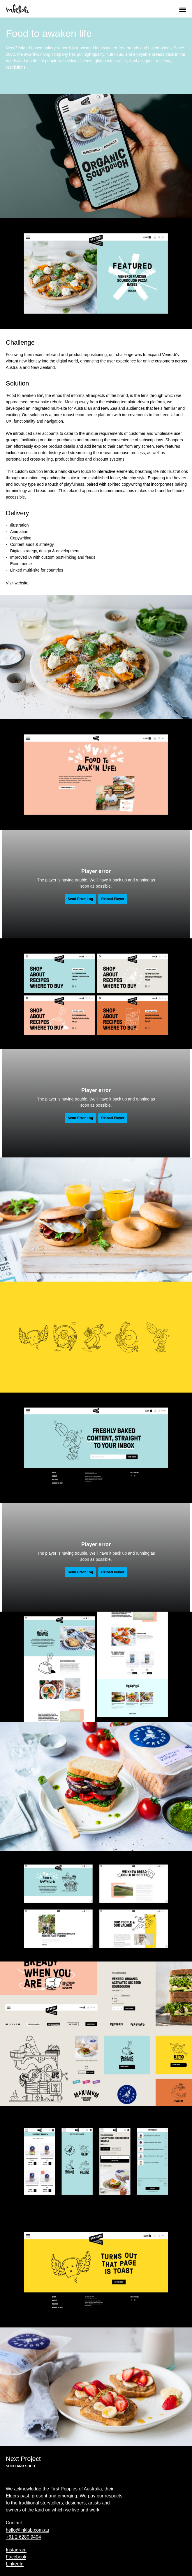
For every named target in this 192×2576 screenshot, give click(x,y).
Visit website (17, 583)
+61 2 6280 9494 (23, 2537)
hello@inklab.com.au (27, 2530)
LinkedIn (15, 2563)
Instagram (16, 2549)
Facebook (16, 2556)
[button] (182, 9)
